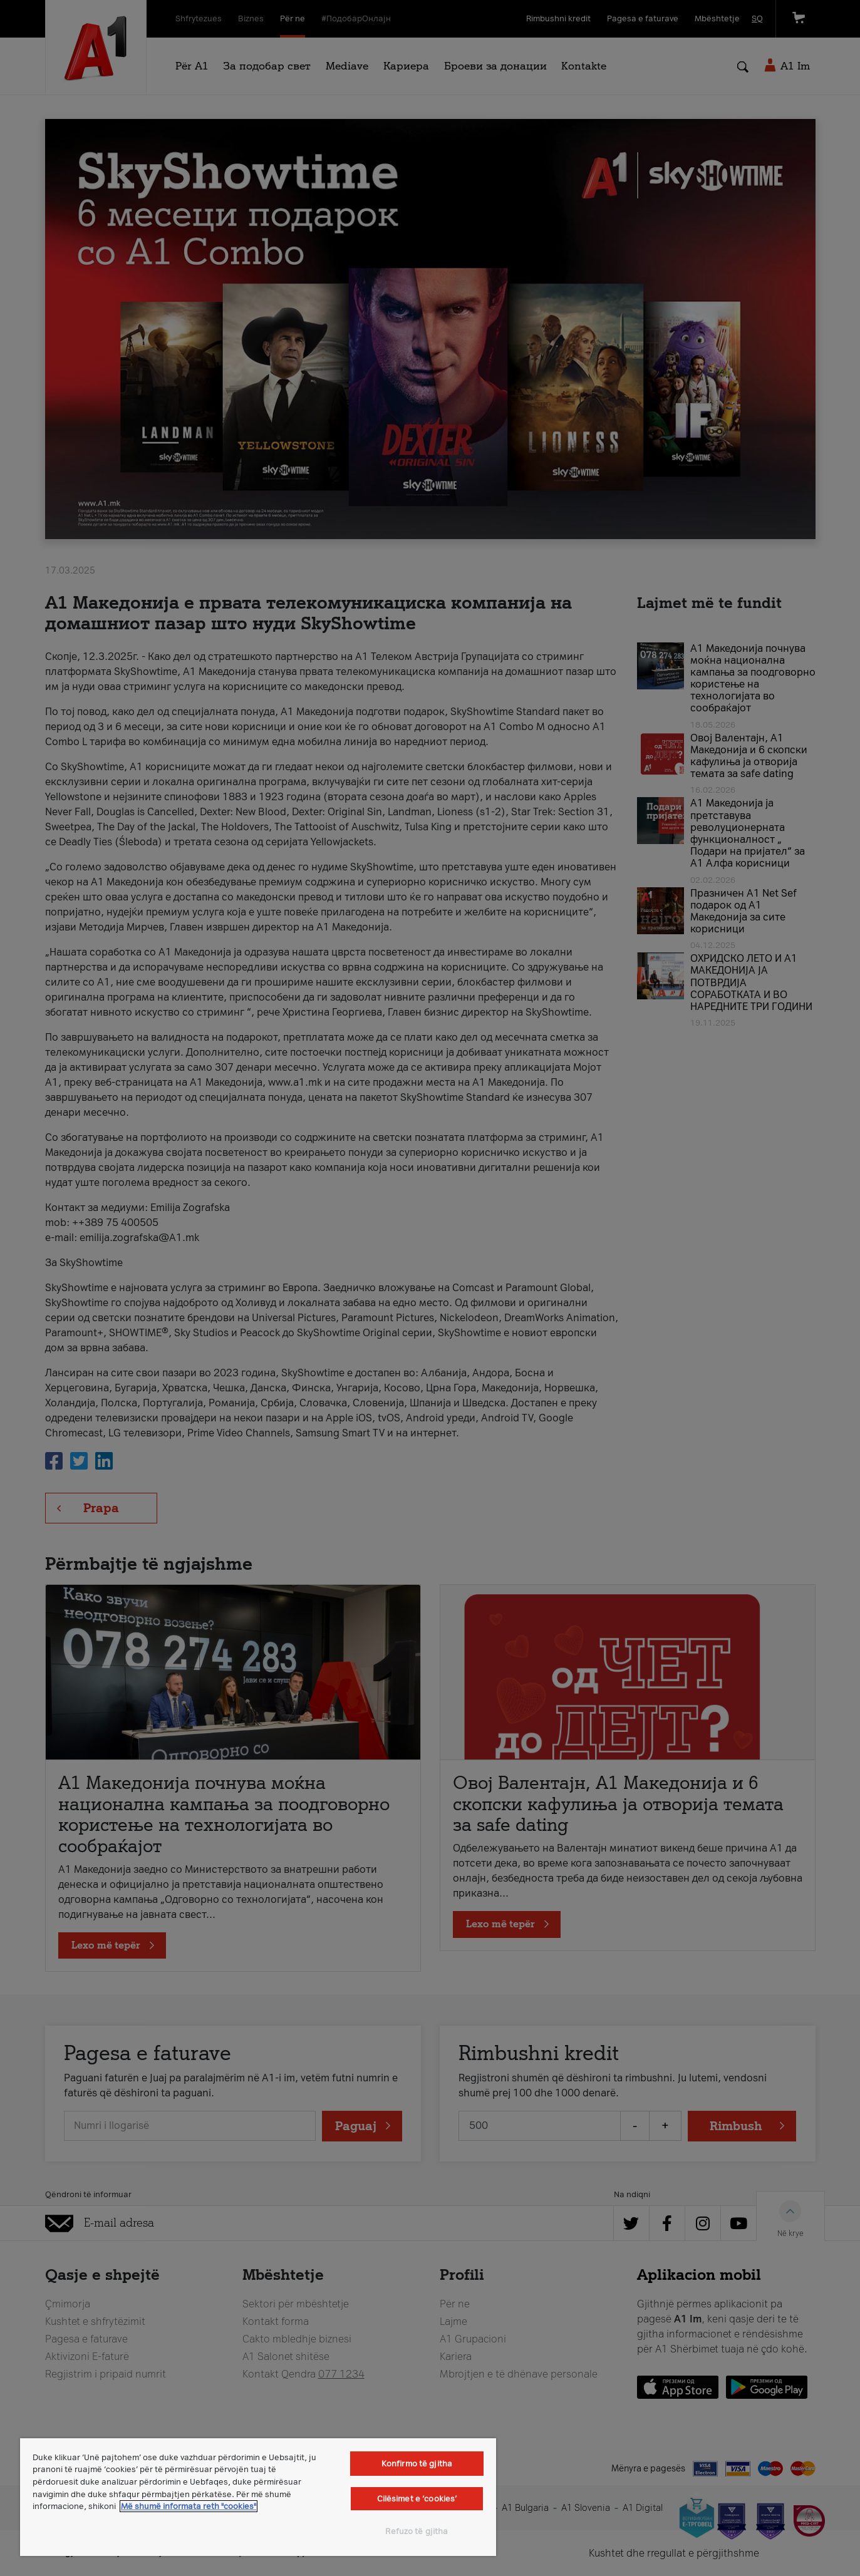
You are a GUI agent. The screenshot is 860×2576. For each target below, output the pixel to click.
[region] (258, 2497)
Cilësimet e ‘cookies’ (417, 2498)
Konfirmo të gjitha (416, 2463)
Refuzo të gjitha (416, 2531)
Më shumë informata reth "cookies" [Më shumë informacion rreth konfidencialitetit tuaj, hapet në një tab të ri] (188, 2506)
